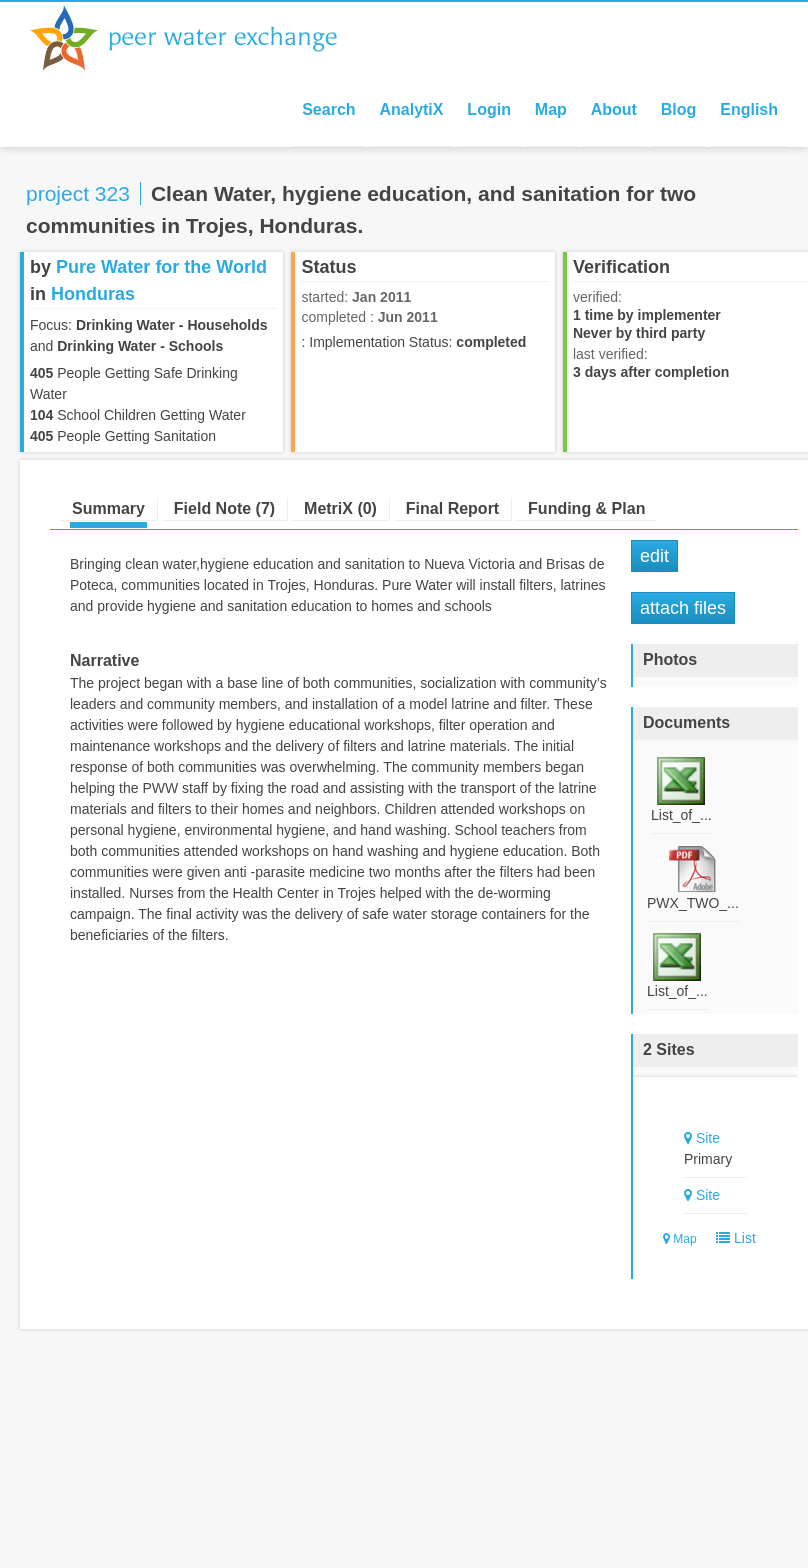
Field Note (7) (224, 508)
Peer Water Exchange (200, 38)
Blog (679, 109)
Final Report (452, 508)
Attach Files (683, 608)
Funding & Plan (586, 508)
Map (551, 109)
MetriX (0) (340, 508)
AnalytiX (411, 109)
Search (328, 109)
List (731, 1238)
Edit (654, 556)
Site (708, 1138)
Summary (108, 508)
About (614, 109)
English (749, 109)
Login (489, 109)
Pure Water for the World (161, 267)
